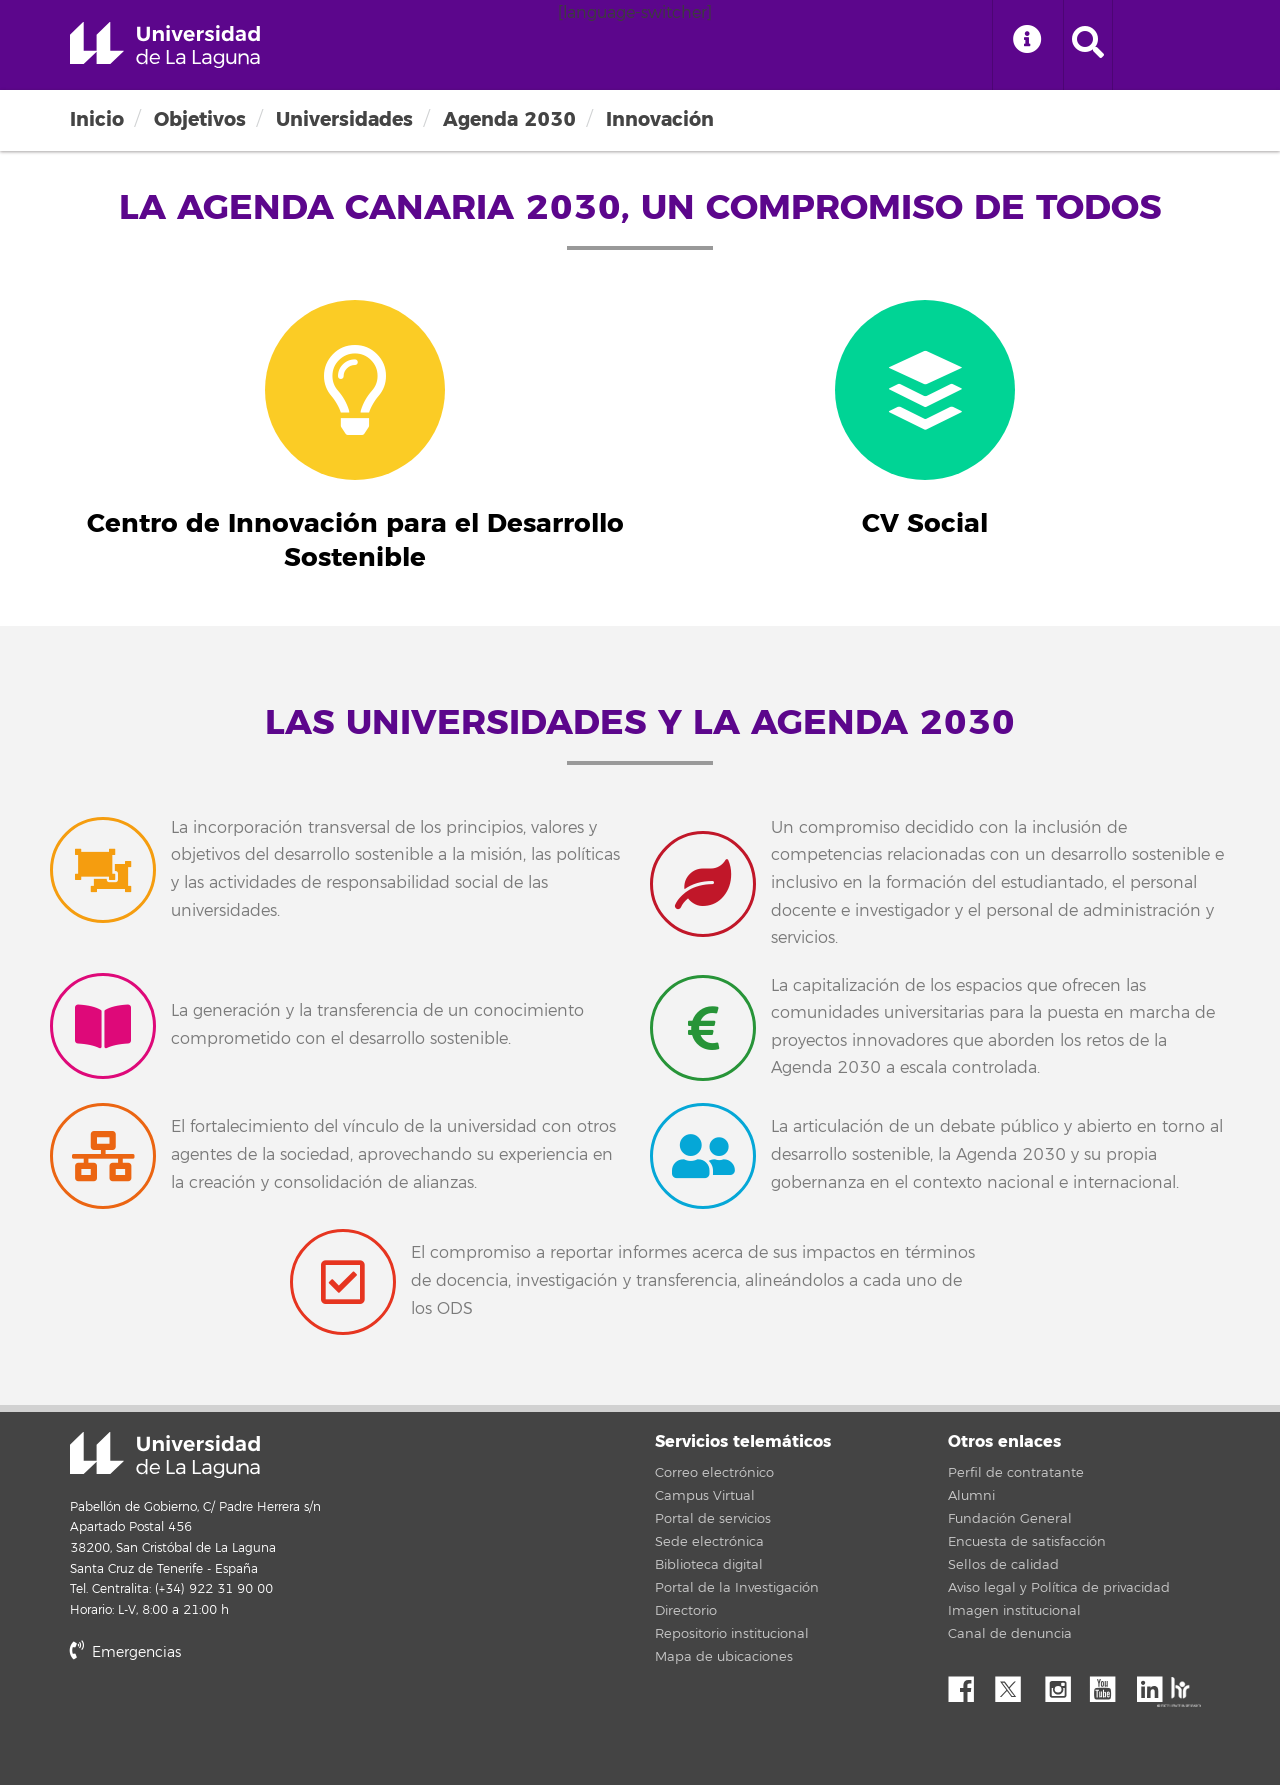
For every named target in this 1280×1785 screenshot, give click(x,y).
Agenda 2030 (509, 119)
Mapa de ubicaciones (724, 1657)
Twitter (1016, 1684)
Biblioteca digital (709, 1565)
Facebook (969, 1684)
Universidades (344, 119)
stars (220, 1720)
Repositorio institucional (732, 1634)
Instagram (1063, 1684)
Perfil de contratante (1016, 1473)
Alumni (971, 1496)
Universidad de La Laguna (165, 45)
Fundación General (1010, 1519)
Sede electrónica (709, 1542)
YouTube (1110, 1684)
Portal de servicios (713, 1519)
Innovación (660, 119)
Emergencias (125, 1652)
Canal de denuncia (1010, 1634)
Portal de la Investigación (737, 1588)
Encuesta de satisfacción (1027, 1542)
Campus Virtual (705, 1496)
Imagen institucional (1014, 1611)
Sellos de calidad (1003, 1565)
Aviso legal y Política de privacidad (1059, 1588)
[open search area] (1088, 45)
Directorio (686, 1611)
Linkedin (1157, 1684)
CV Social (925, 524)
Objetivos (200, 119)
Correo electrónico (714, 1473)
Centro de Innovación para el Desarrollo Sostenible (355, 541)
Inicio (97, 119)
